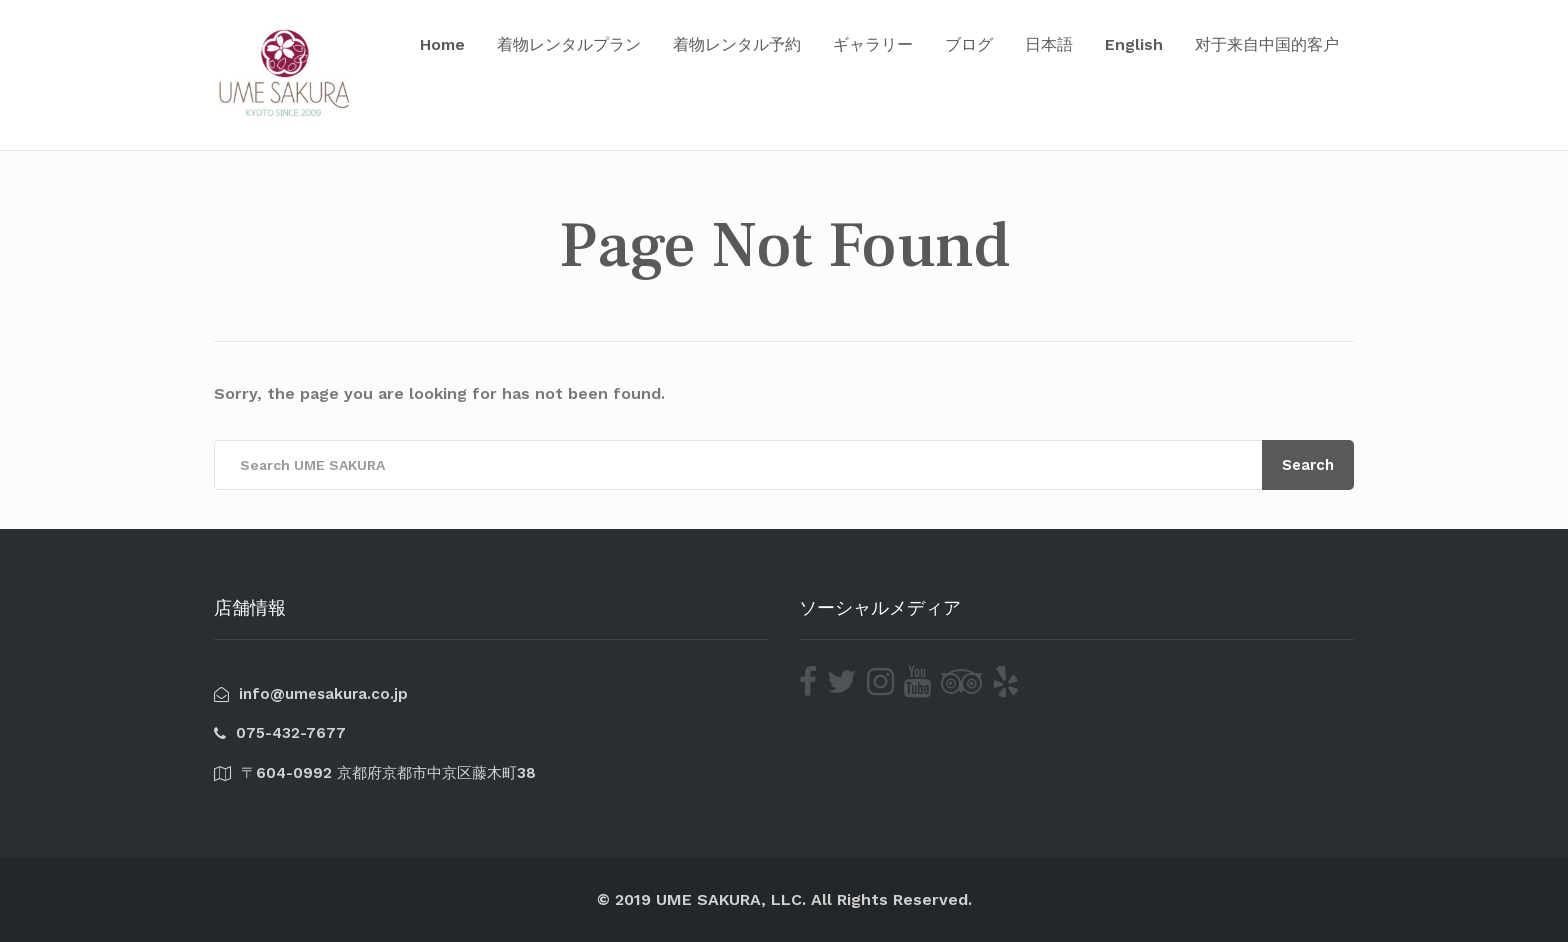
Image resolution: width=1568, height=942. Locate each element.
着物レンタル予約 (737, 44)
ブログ (969, 44)
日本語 (1049, 44)
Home (442, 44)
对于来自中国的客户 (1267, 44)
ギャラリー (873, 44)
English (1134, 44)
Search (1308, 465)
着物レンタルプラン (569, 44)
